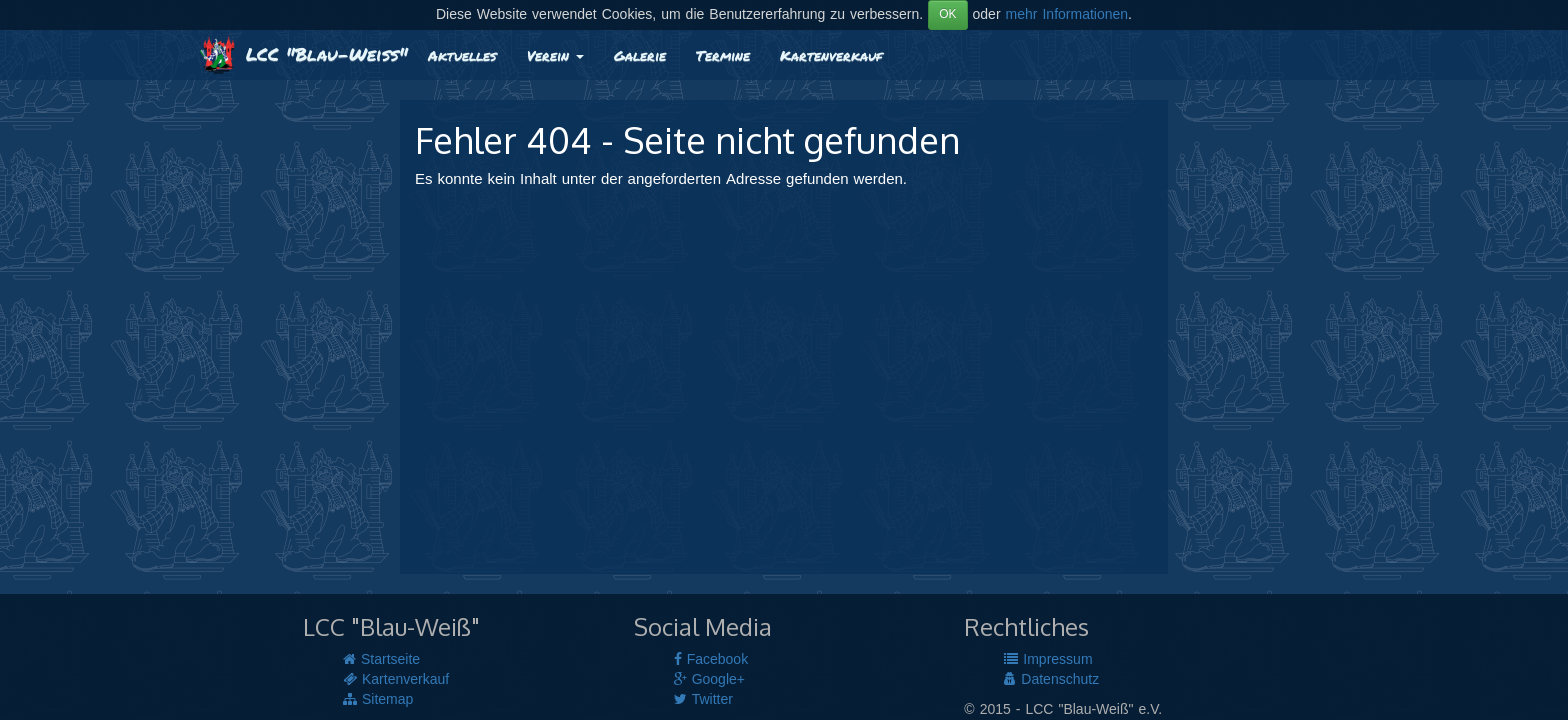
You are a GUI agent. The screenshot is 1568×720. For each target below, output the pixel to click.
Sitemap (378, 700)
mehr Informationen (1067, 15)
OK (947, 14)
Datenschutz (1051, 680)
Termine (723, 55)
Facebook (711, 660)
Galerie (640, 55)
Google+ (709, 680)
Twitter (703, 700)
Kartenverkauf (831, 55)
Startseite (381, 660)
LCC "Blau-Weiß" (303, 54)
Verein (555, 55)
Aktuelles (462, 55)
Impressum (1048, 660)
